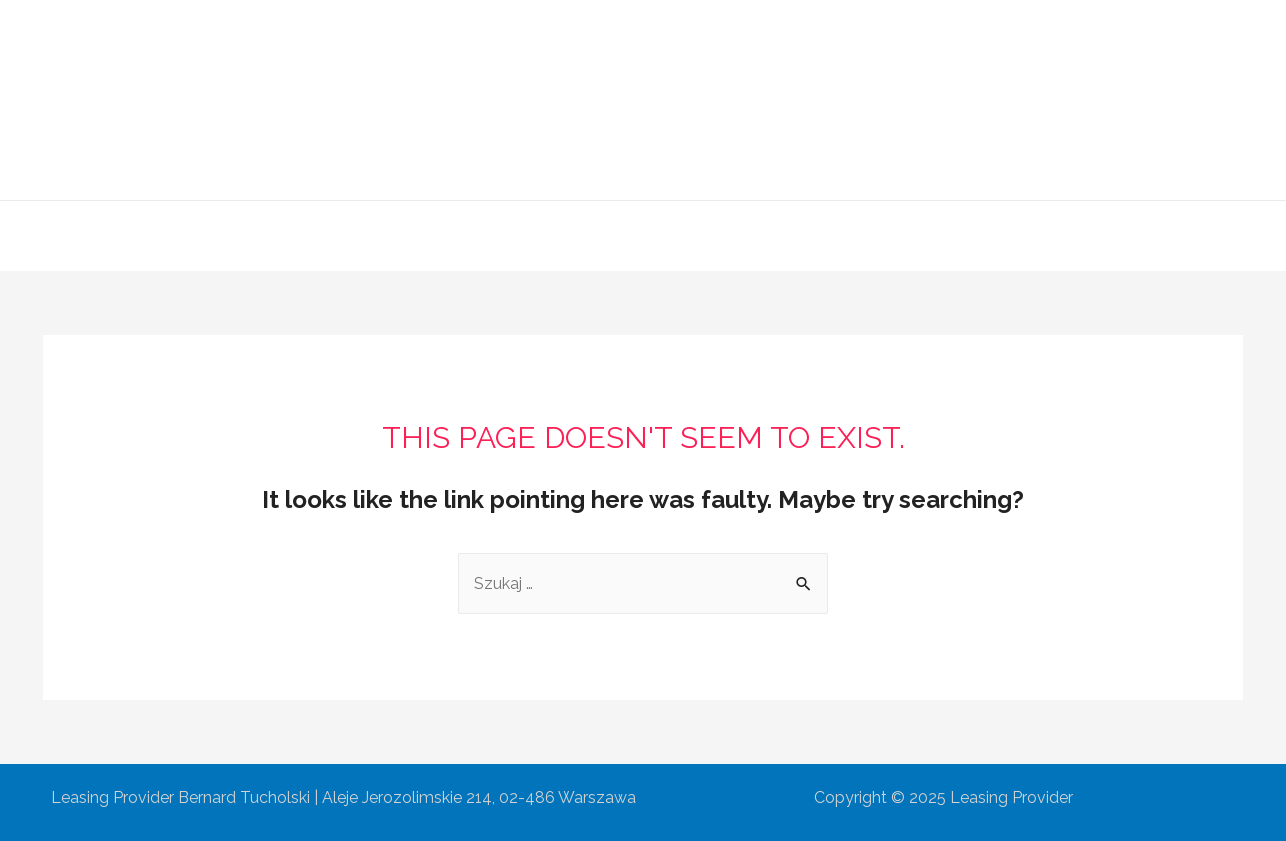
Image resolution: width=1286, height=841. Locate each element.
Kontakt (877, 235)
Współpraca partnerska (729, 235)
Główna (408, 235)
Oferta (587, 235)
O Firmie (500, 235)
